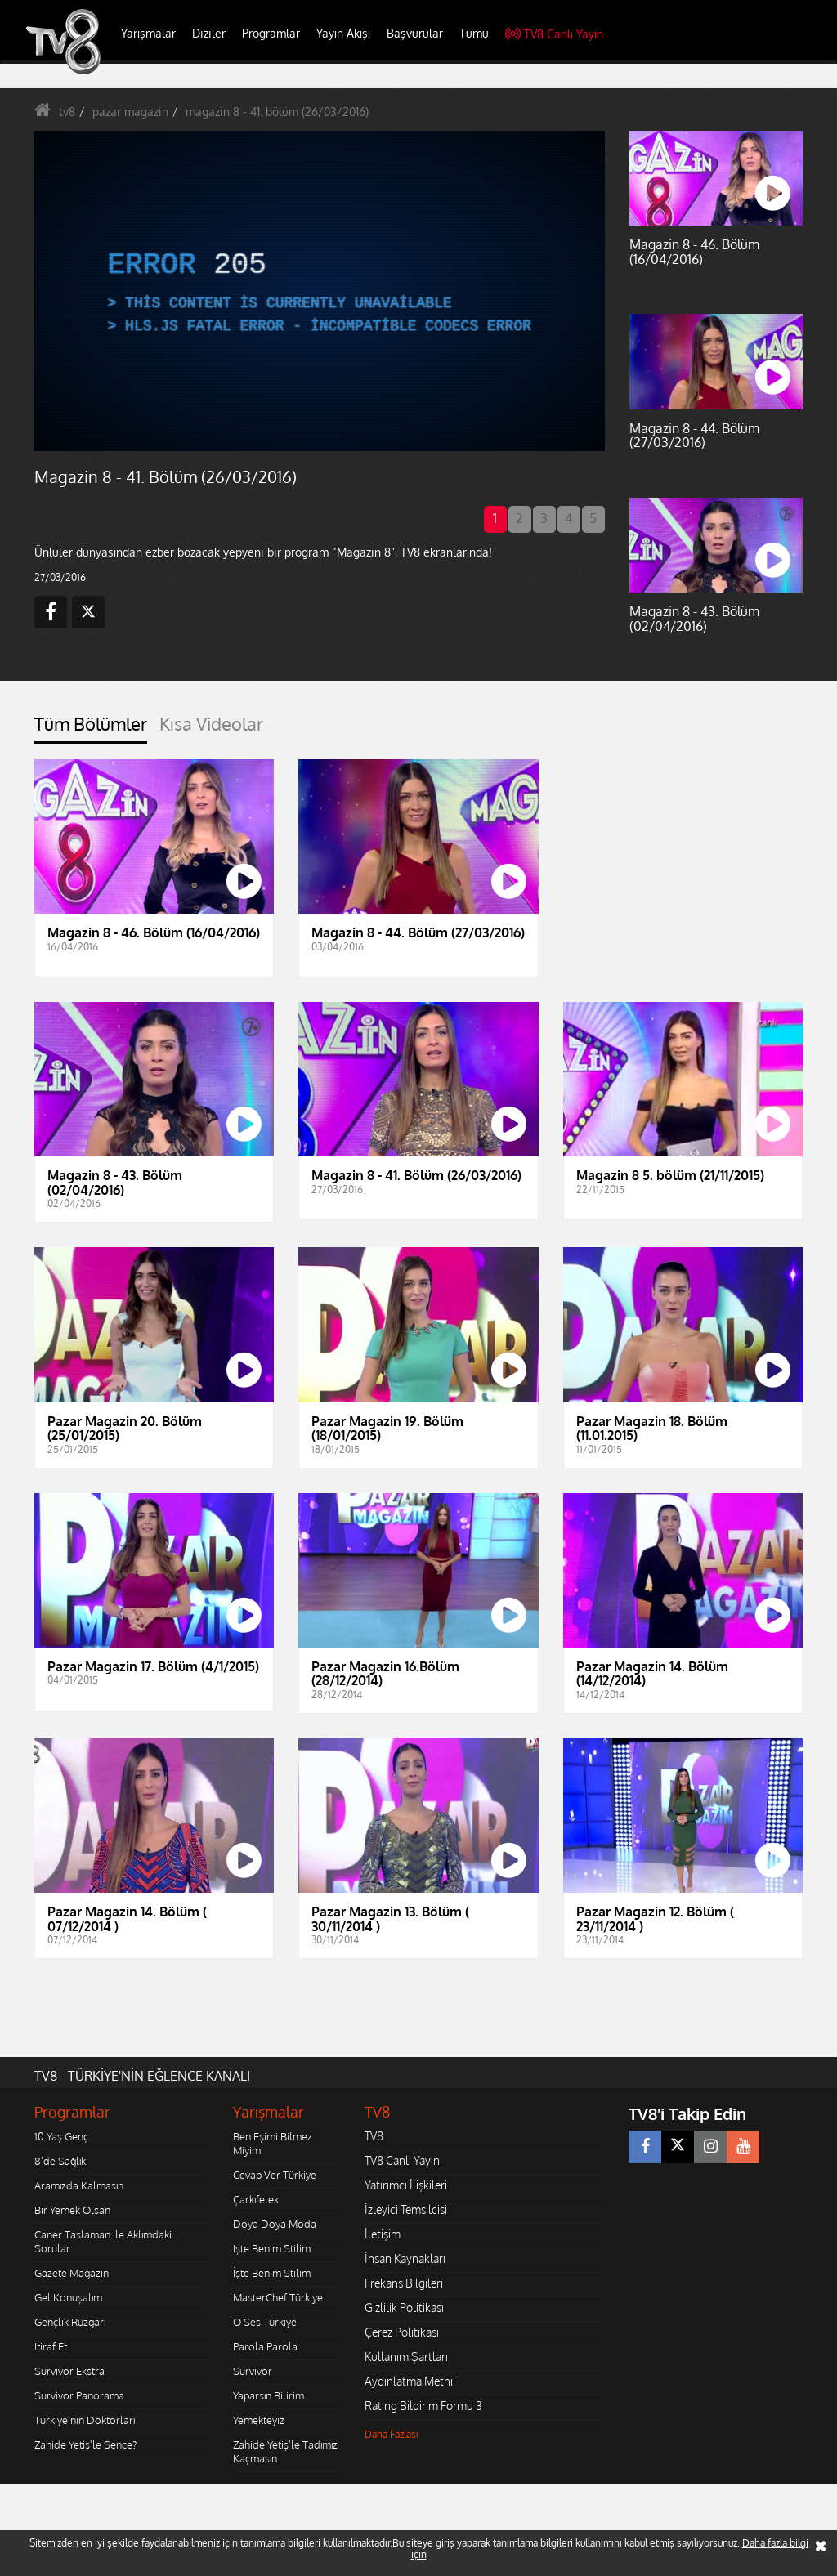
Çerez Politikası (402, 2332)
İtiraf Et (50, 2346)
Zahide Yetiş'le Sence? (85, 2444)
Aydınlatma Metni (409, 2381)
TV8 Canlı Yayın (554, 34)
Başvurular (415, 33)
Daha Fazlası (391, 2434)
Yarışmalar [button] (148, 33)
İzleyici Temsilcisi (406, 2209)
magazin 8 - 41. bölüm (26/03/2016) (277, 112)
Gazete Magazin (71, 2272)
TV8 (374, 2136)
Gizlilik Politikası (404, 2307)
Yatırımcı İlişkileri (406, 2185)
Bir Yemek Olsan (72, 2209)
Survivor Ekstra (69, 2370)
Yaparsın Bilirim (268, 2395)
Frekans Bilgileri (404, 2283)
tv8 (67, 112)
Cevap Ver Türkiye (274, 2174)
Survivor (252, 2370)
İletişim (383, 2234)
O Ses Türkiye (265, 2321)
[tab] (90, 728)
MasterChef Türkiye (278, 2297)
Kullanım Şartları (406, 2357)
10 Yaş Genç (61, 2136)
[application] (319, 291)
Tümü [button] (474, 33)
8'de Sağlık (60, 2160)
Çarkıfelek (256, 2199)
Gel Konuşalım (68, 2297)
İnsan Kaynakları (405, 2258)
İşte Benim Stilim (272, 2248)
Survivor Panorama (79, 2395)
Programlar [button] (271, 33)
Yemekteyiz (258, 2419)
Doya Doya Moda (274, 2223)
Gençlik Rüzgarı (69, 2321)
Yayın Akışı (343, 33)
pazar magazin (130, 112)
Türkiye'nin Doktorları (84, 2419)
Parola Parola (265, 2346)
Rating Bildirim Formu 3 (423, 2406)
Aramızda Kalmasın (78, 2185)
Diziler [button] (209, 33)
